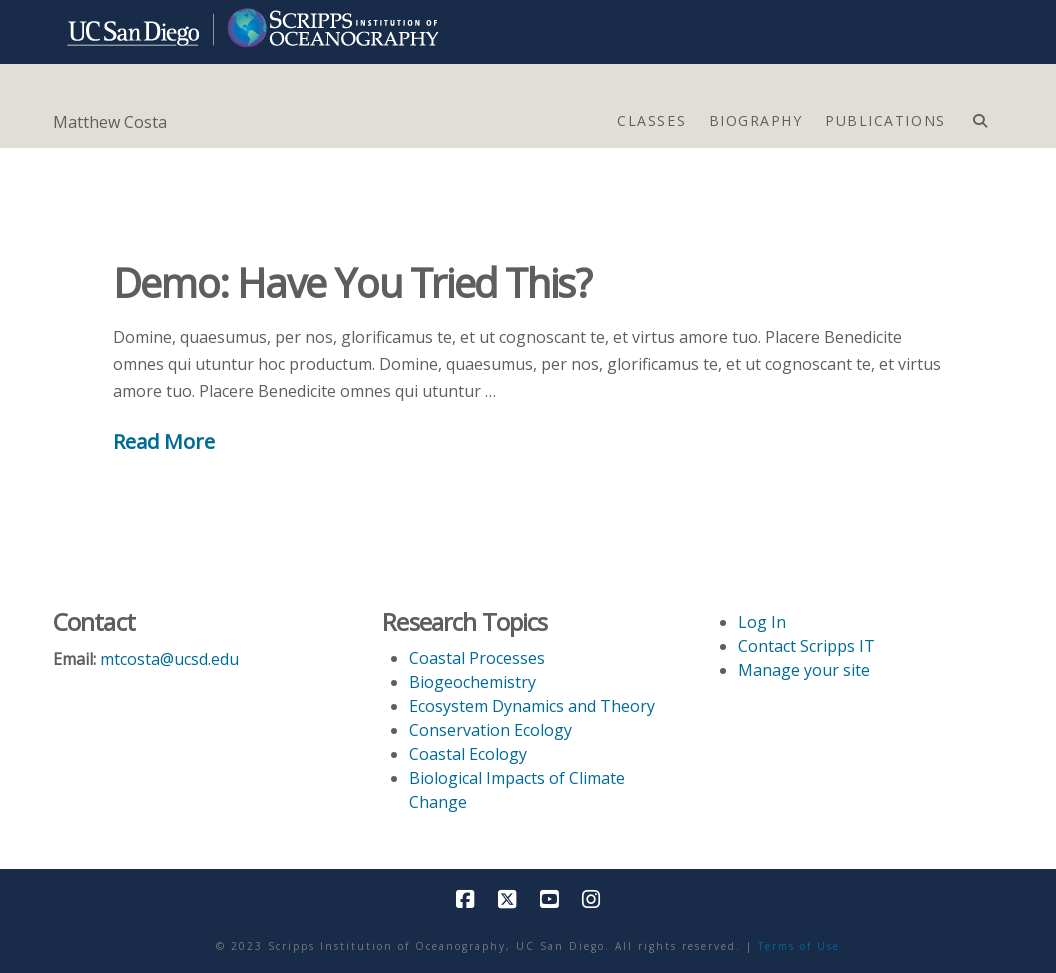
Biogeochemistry (472, 682)
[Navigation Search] (979, 116)
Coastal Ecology (468, 754)
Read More (164, 441)
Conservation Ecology (490, 730)
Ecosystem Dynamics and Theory (532, 706)
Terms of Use (799, 946)
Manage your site (804, 670)
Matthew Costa (110, 122)
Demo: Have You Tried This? (352, 282)
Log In (762, 622)
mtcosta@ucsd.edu (169, 659)
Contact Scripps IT (806, 646)
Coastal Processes (477, 658)
